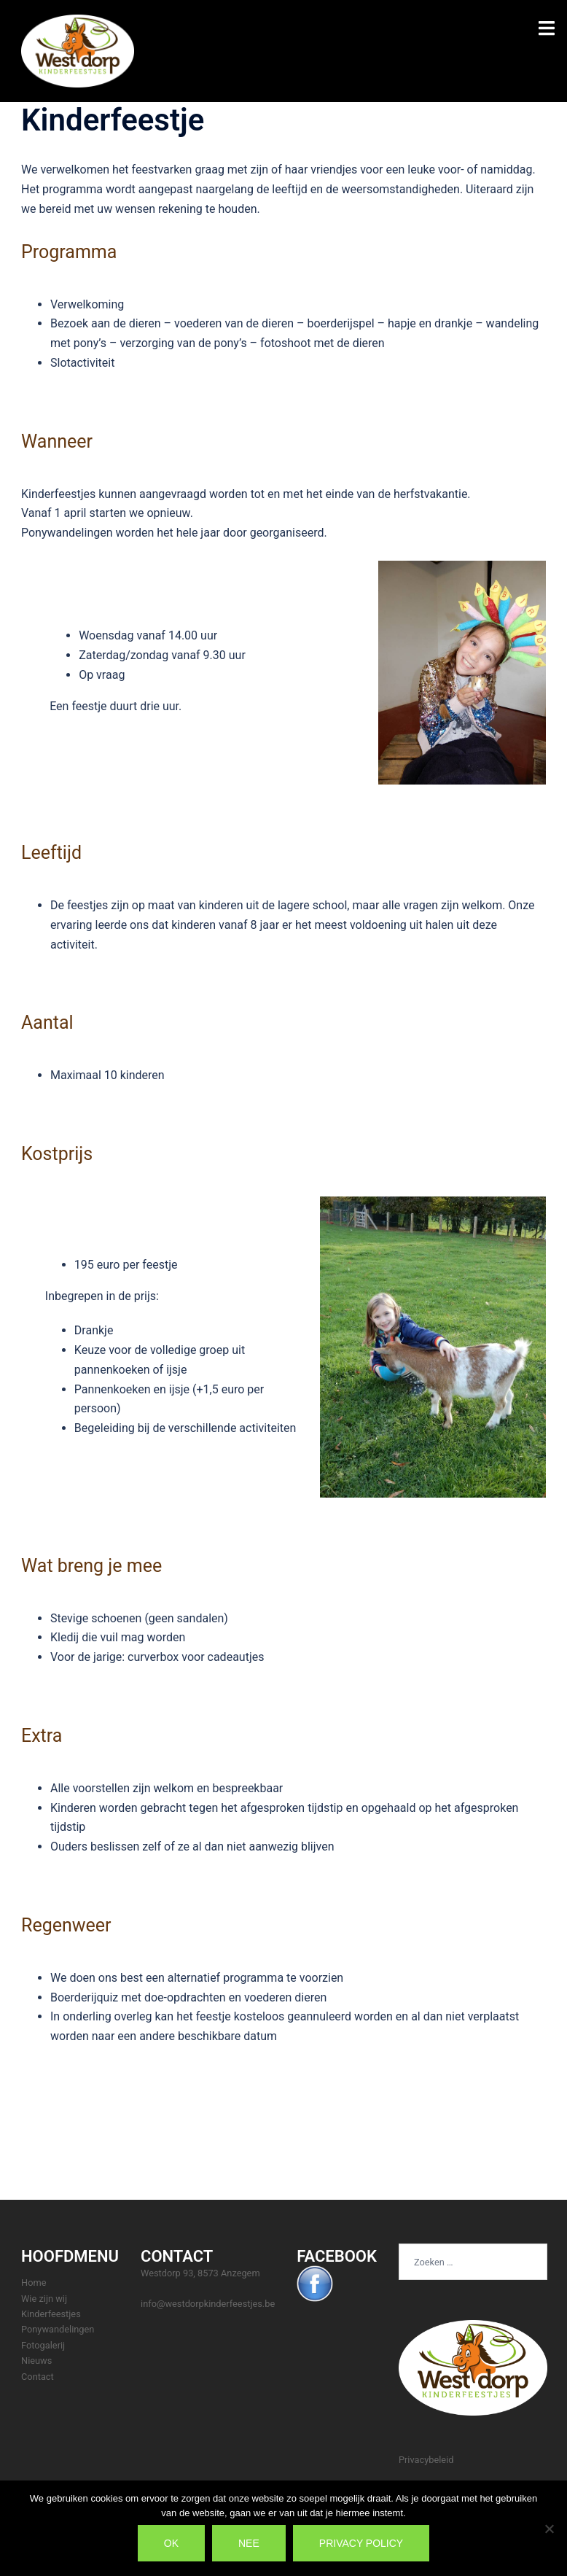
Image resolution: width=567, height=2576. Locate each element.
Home (33, 2282)
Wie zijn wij (44, 2298)
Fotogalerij (43, 2345)
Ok (171, 2543)
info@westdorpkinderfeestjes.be (208, 2303)
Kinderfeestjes (51, 2313)
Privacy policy (361, 2543)
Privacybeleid (426, 2459)
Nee (248, 2543)
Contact (37, 2376)
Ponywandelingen (57, 2329)
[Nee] (548, 2528)
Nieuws (36, 2360)
